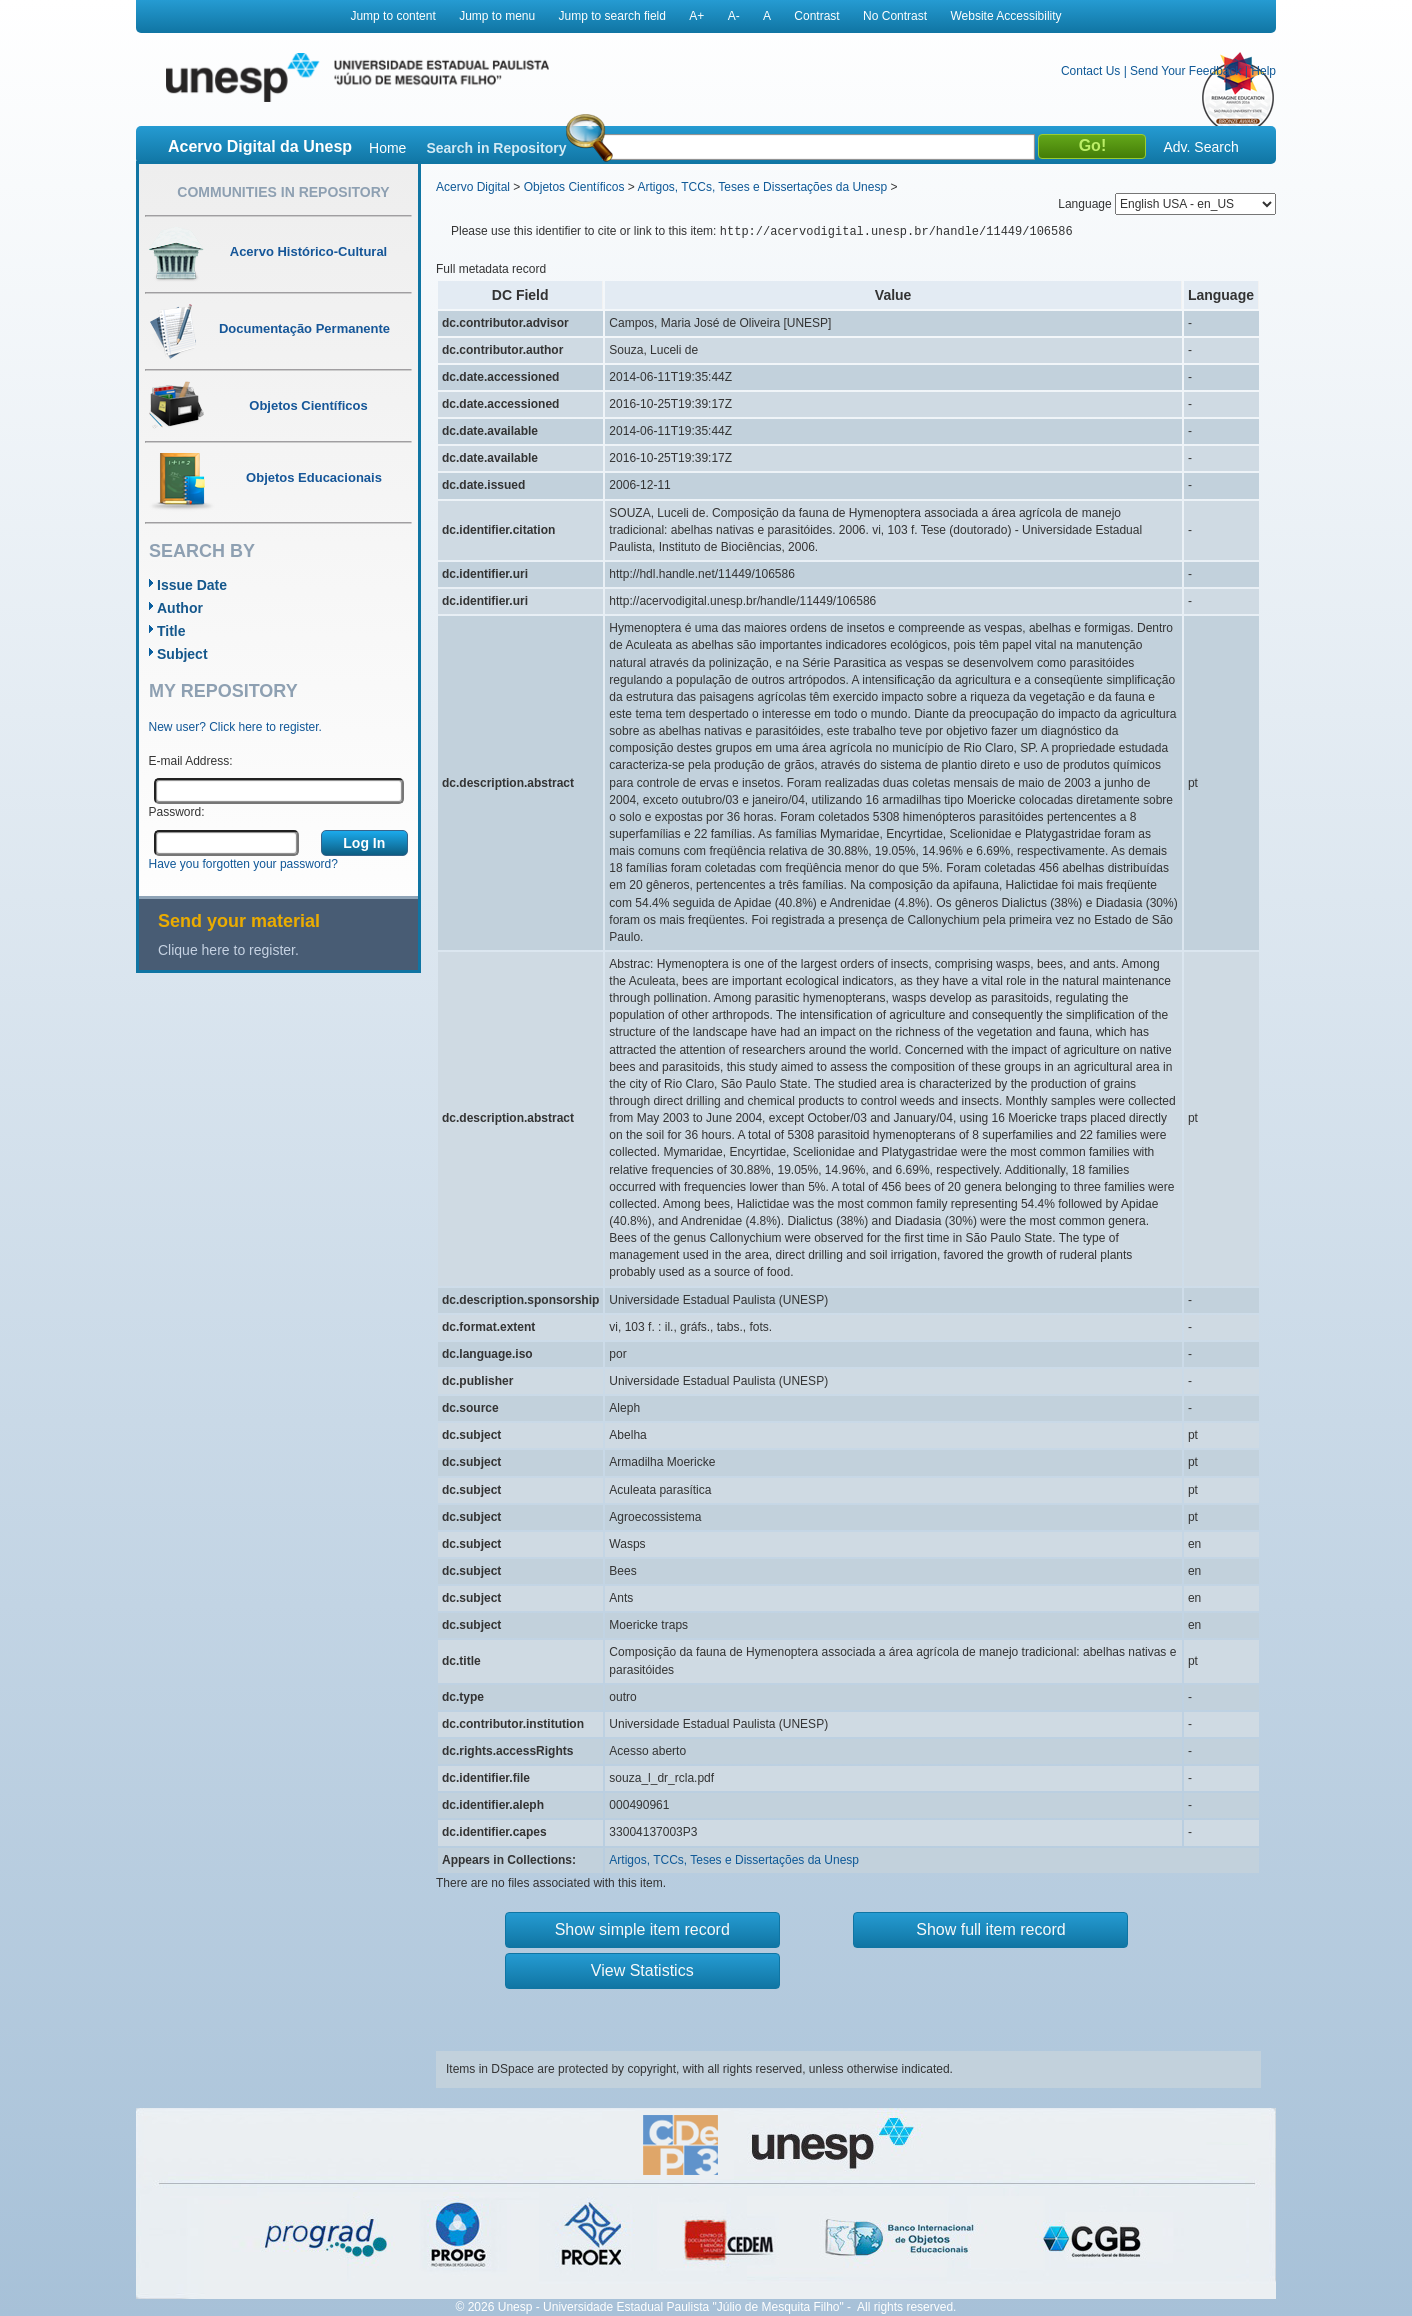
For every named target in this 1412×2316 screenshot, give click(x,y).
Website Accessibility (1005, 16)
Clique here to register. (228, 950)
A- (734, 16)
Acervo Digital (473, 187)
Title (171, 631)
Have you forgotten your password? (243, 864)
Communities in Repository (283, 192)
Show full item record (990, 1929)
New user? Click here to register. (235, 727)
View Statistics (642, 1970)
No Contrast (895, 16)
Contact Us (1090, 71)
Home (387, 148)
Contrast (816, 16)
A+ (696, 16)
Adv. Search (1200, 147)
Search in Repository (496, 148)
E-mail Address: (191, 761)
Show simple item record (642, 1929)
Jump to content (392, 16)
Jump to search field (612, 16)
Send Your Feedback (1185, 71)
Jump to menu (497, 16)
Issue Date (192, 585)
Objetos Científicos (574, 187)
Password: (177, 812)
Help (1263, 71)
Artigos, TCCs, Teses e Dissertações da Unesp (762, 187)
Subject (182, 654)
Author (180, 608)
